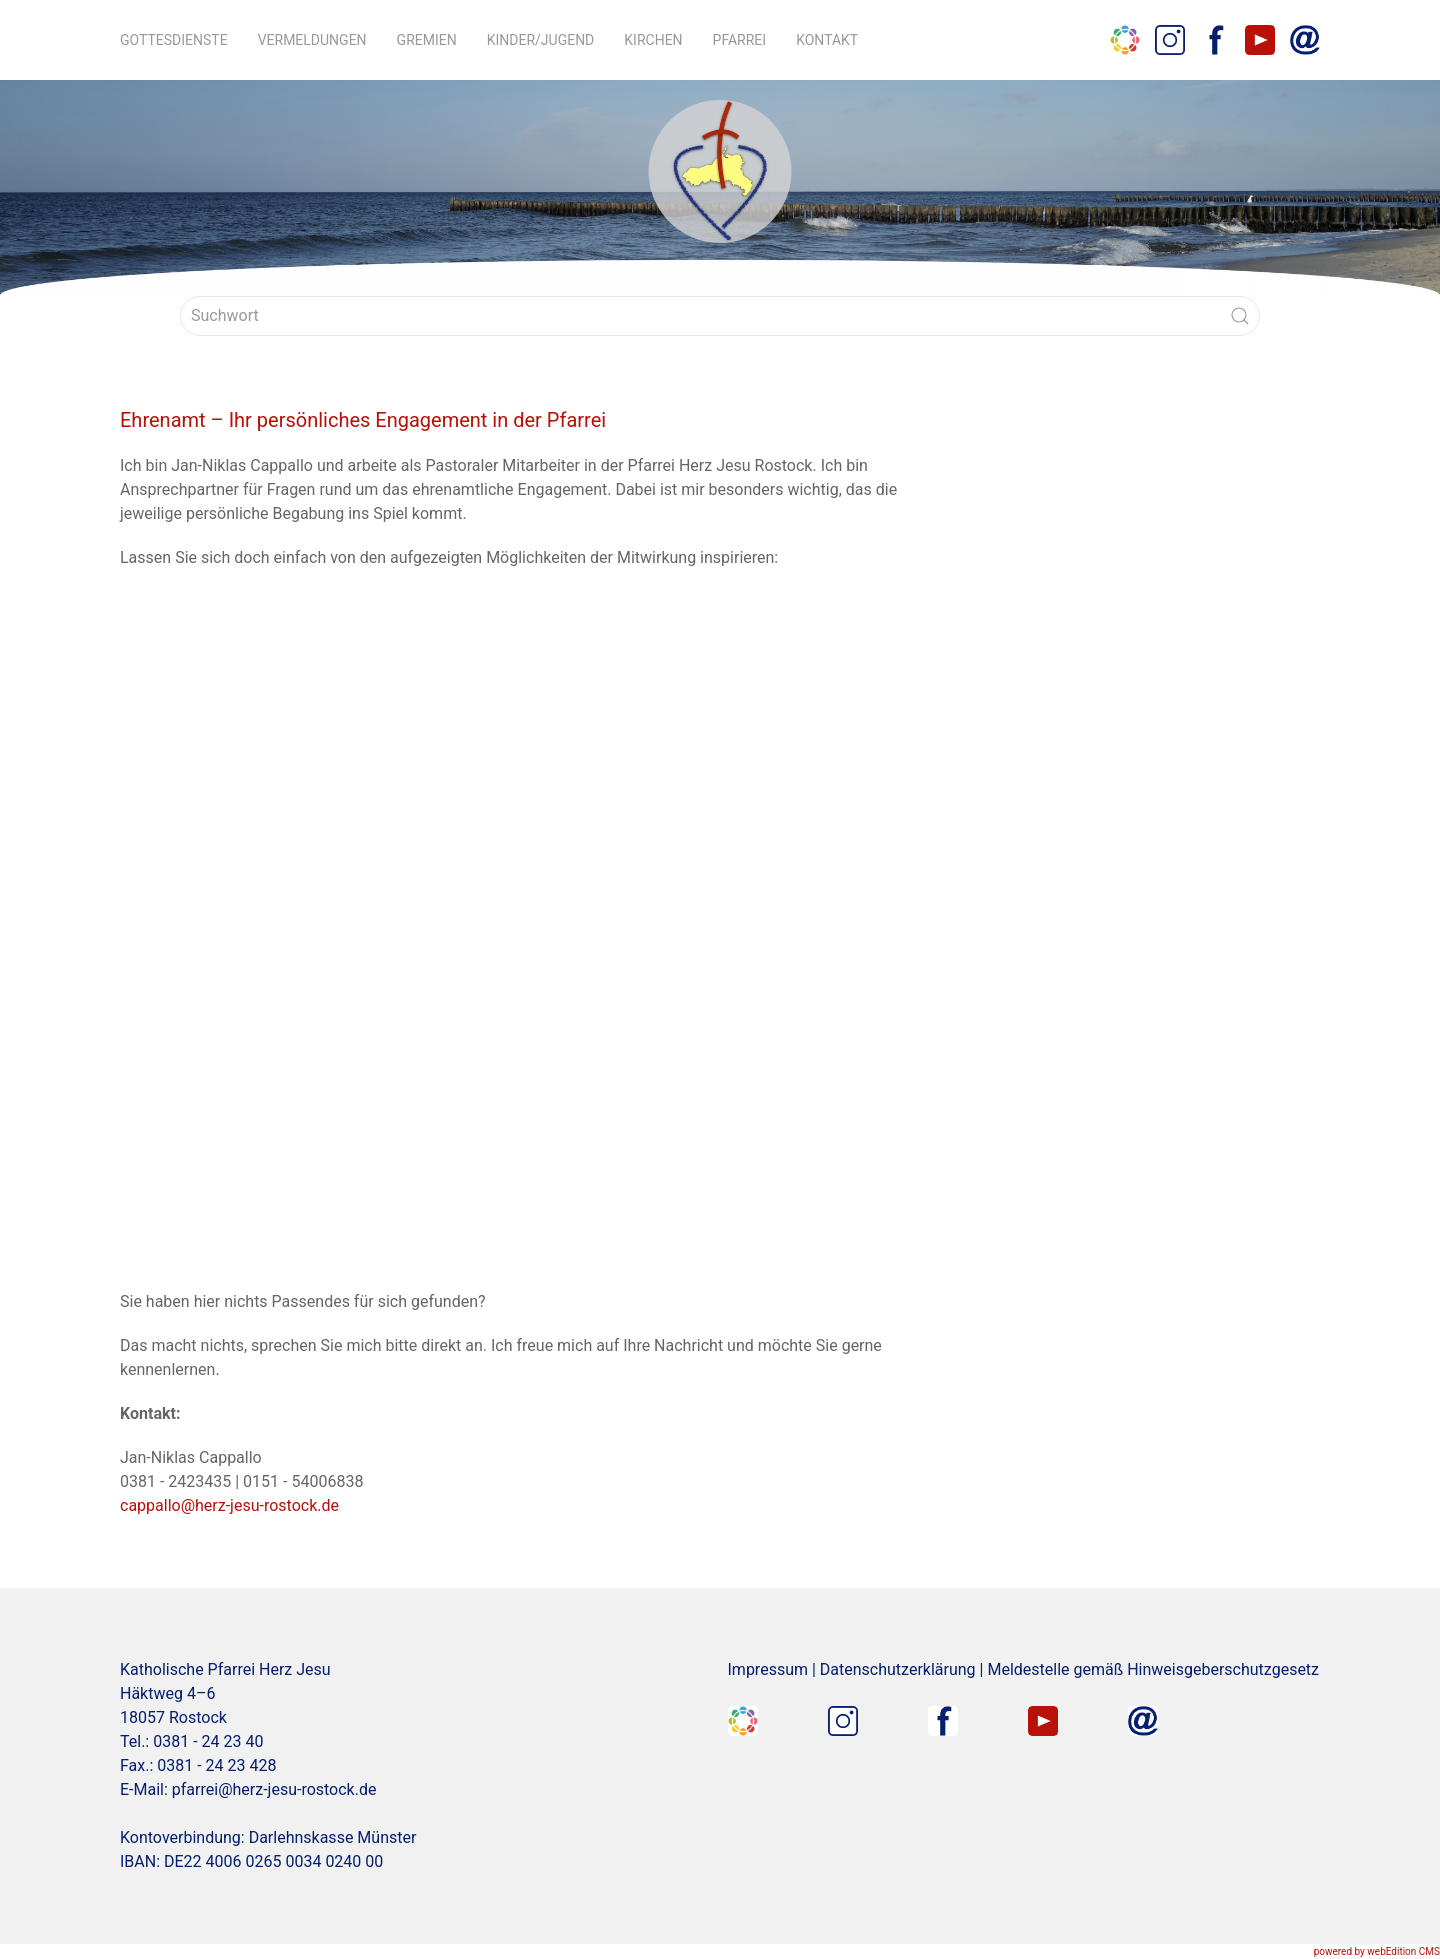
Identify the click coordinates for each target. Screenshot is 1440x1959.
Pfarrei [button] (740, 40)
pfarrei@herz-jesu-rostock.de (274, 1789)
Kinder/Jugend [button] (541, 40)
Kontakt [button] (827, 40)
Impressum (768, 1669)
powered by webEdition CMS (1377, 1951)
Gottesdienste (174, 40)
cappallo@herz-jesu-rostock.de (229, 1505)
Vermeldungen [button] (312, 40)
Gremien (427, 40)
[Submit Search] (1240, 316)
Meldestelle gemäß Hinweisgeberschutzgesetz (1153, 1669)
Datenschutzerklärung (898, 1669)
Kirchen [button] (653, 40)
